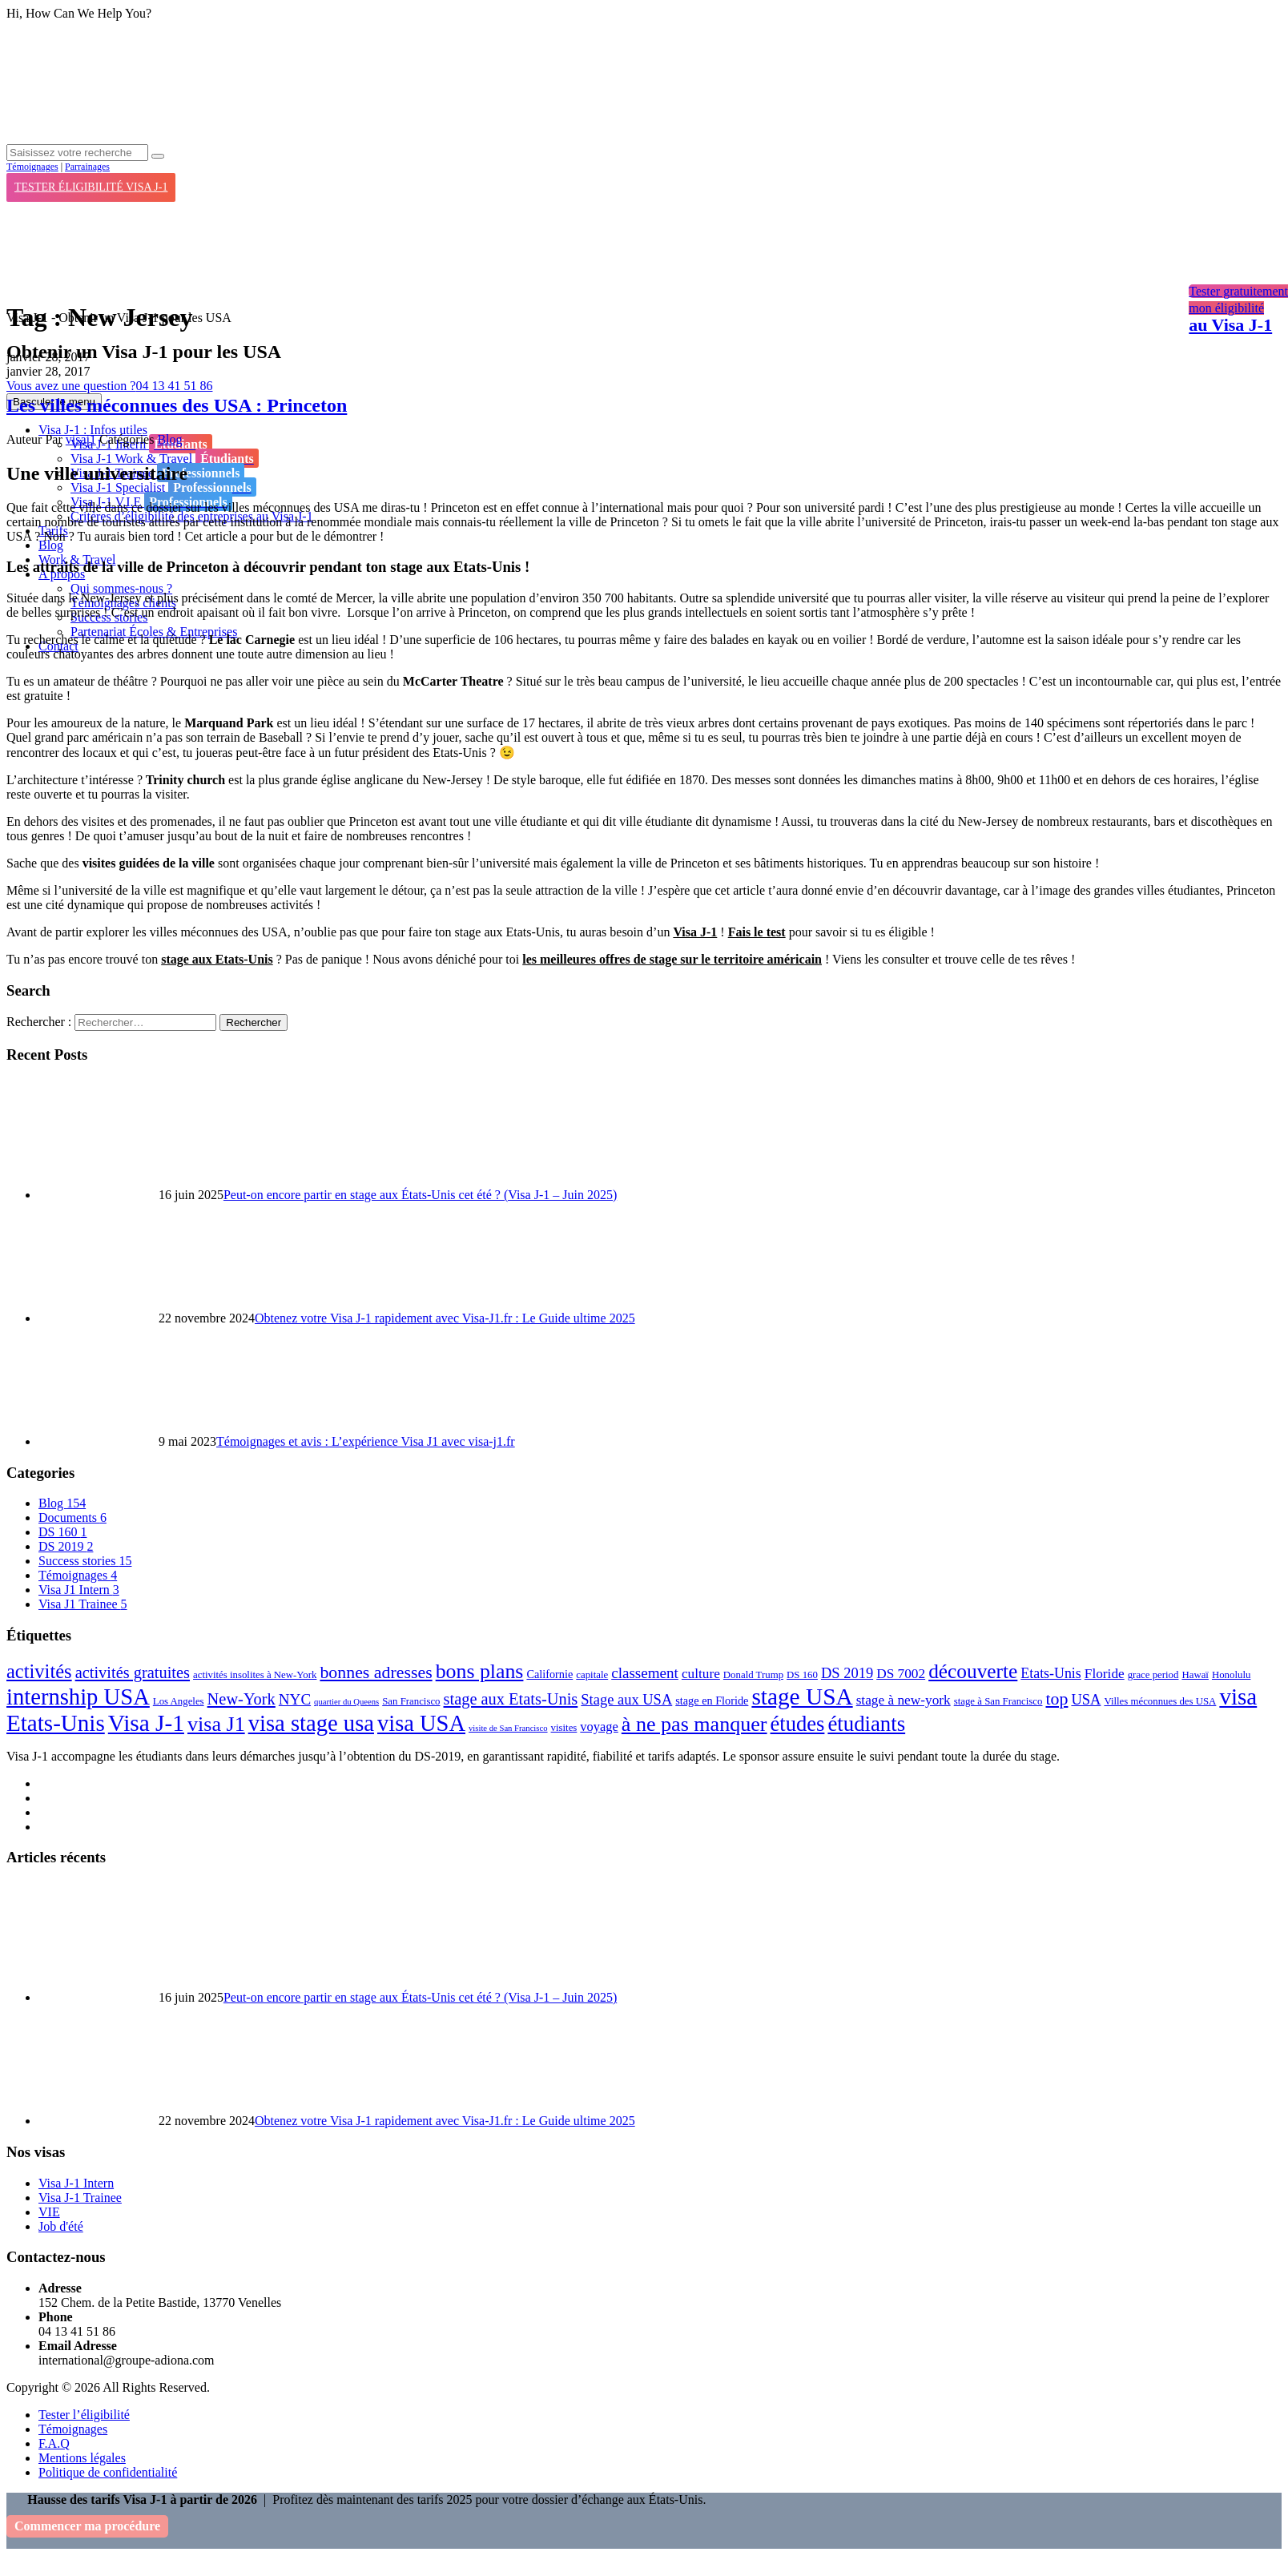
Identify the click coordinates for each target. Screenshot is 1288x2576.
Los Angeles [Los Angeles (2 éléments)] (178, 1701)
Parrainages (87, 166)
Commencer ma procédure (87, 2526)
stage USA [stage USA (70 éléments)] (801, 1696)
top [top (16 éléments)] (1056, 1699)
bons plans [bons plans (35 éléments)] (480, 1671)
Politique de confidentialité (107, 2472)
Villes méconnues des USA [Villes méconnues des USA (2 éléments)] (1160, 1701)
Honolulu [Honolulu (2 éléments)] (1231, 1674)
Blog (50, 545)
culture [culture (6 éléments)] (701, 1673)
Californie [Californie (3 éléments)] (549, 1674)
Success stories (84, 1561)
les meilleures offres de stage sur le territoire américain (672, 959)
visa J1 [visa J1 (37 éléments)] (216, 1724)
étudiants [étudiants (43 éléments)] (866, 1724)
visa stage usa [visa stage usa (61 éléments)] (311, 1723)
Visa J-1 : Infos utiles (92, 430)
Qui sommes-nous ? (121, 588)
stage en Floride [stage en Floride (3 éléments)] (711, 1700)
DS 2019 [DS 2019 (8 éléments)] (847, 1673)
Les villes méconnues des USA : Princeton (176, 405)
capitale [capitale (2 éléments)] (592, 1674)
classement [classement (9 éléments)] (644, 1672)
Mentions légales (82, 2458)
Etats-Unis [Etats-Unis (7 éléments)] (1050, 1673)
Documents (72, 1517)
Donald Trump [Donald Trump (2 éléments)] (753, 1674)
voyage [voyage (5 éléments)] (599, 1726)
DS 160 (62, 1532)
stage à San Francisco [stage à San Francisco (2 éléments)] (998, 1701)
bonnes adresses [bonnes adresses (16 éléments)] (376, 1672)
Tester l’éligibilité (84, 2414)
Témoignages (32, 166)
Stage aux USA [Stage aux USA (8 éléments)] (626, 1700)
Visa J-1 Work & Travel (164, 458)
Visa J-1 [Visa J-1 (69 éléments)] (146, 1723)
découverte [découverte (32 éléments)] (972, 1671)
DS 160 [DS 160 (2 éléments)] (802, 1674)
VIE (49, 2212)
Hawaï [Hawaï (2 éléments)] (1194, 1674)
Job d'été (60, 2226)
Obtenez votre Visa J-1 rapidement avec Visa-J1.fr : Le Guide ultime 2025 (445, 1318)
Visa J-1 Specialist (163, 487)
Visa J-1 (695, 932)
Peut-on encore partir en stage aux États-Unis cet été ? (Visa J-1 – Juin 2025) (420, 1194)
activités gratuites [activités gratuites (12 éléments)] (132, 1672)
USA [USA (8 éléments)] (1086, 1700)
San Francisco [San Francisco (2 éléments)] (411, 1701)
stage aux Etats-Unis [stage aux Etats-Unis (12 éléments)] (511, 1699)
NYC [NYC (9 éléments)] (295, 1699)
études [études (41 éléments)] (798, 1724)
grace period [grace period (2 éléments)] (1153, 1674)
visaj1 (81, 439)
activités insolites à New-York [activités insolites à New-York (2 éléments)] (254, 1674)
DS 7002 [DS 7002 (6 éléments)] (900, 1673)
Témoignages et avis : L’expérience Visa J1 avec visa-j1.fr (365, 1441)
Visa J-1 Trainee (80, 2197)
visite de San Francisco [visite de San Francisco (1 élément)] (508, 1728)
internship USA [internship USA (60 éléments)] (78, 1696)
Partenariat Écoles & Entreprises (153, 631)
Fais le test (757, 932)
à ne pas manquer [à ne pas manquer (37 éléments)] (694, 1724)
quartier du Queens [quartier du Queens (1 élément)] (346, 1701)
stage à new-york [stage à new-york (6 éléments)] (903, 1700)
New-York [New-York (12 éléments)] (241, 1699)
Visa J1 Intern (78, 1589)
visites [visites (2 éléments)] (564, 1727)
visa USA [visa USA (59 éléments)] (421, 1723)
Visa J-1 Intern (76, 2183)
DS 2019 (65, 1546)
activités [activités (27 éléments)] (39, 1671)
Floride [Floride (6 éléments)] (1105, 1673)
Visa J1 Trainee (82, 1604)
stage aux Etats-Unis (217, 959)
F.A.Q (54, 2443)
